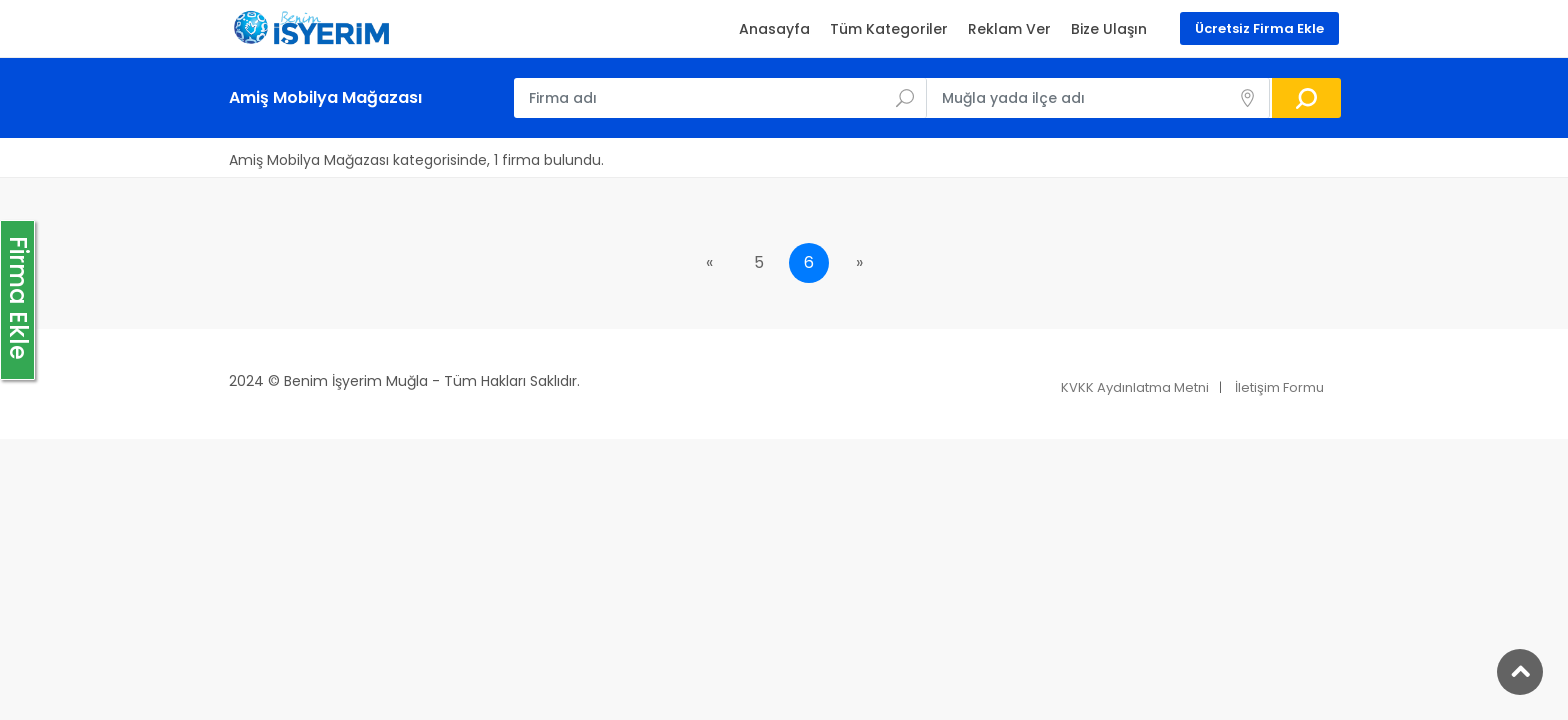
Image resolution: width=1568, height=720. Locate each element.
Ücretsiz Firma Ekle (1259, 28)
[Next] (859, 263)
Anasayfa (774, 29)
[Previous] (709, 263)
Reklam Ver (1009, 29)
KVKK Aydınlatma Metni (1135, 387)
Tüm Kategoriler (889, 29)
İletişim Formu (1279, 387)
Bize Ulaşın (1109, 29)
